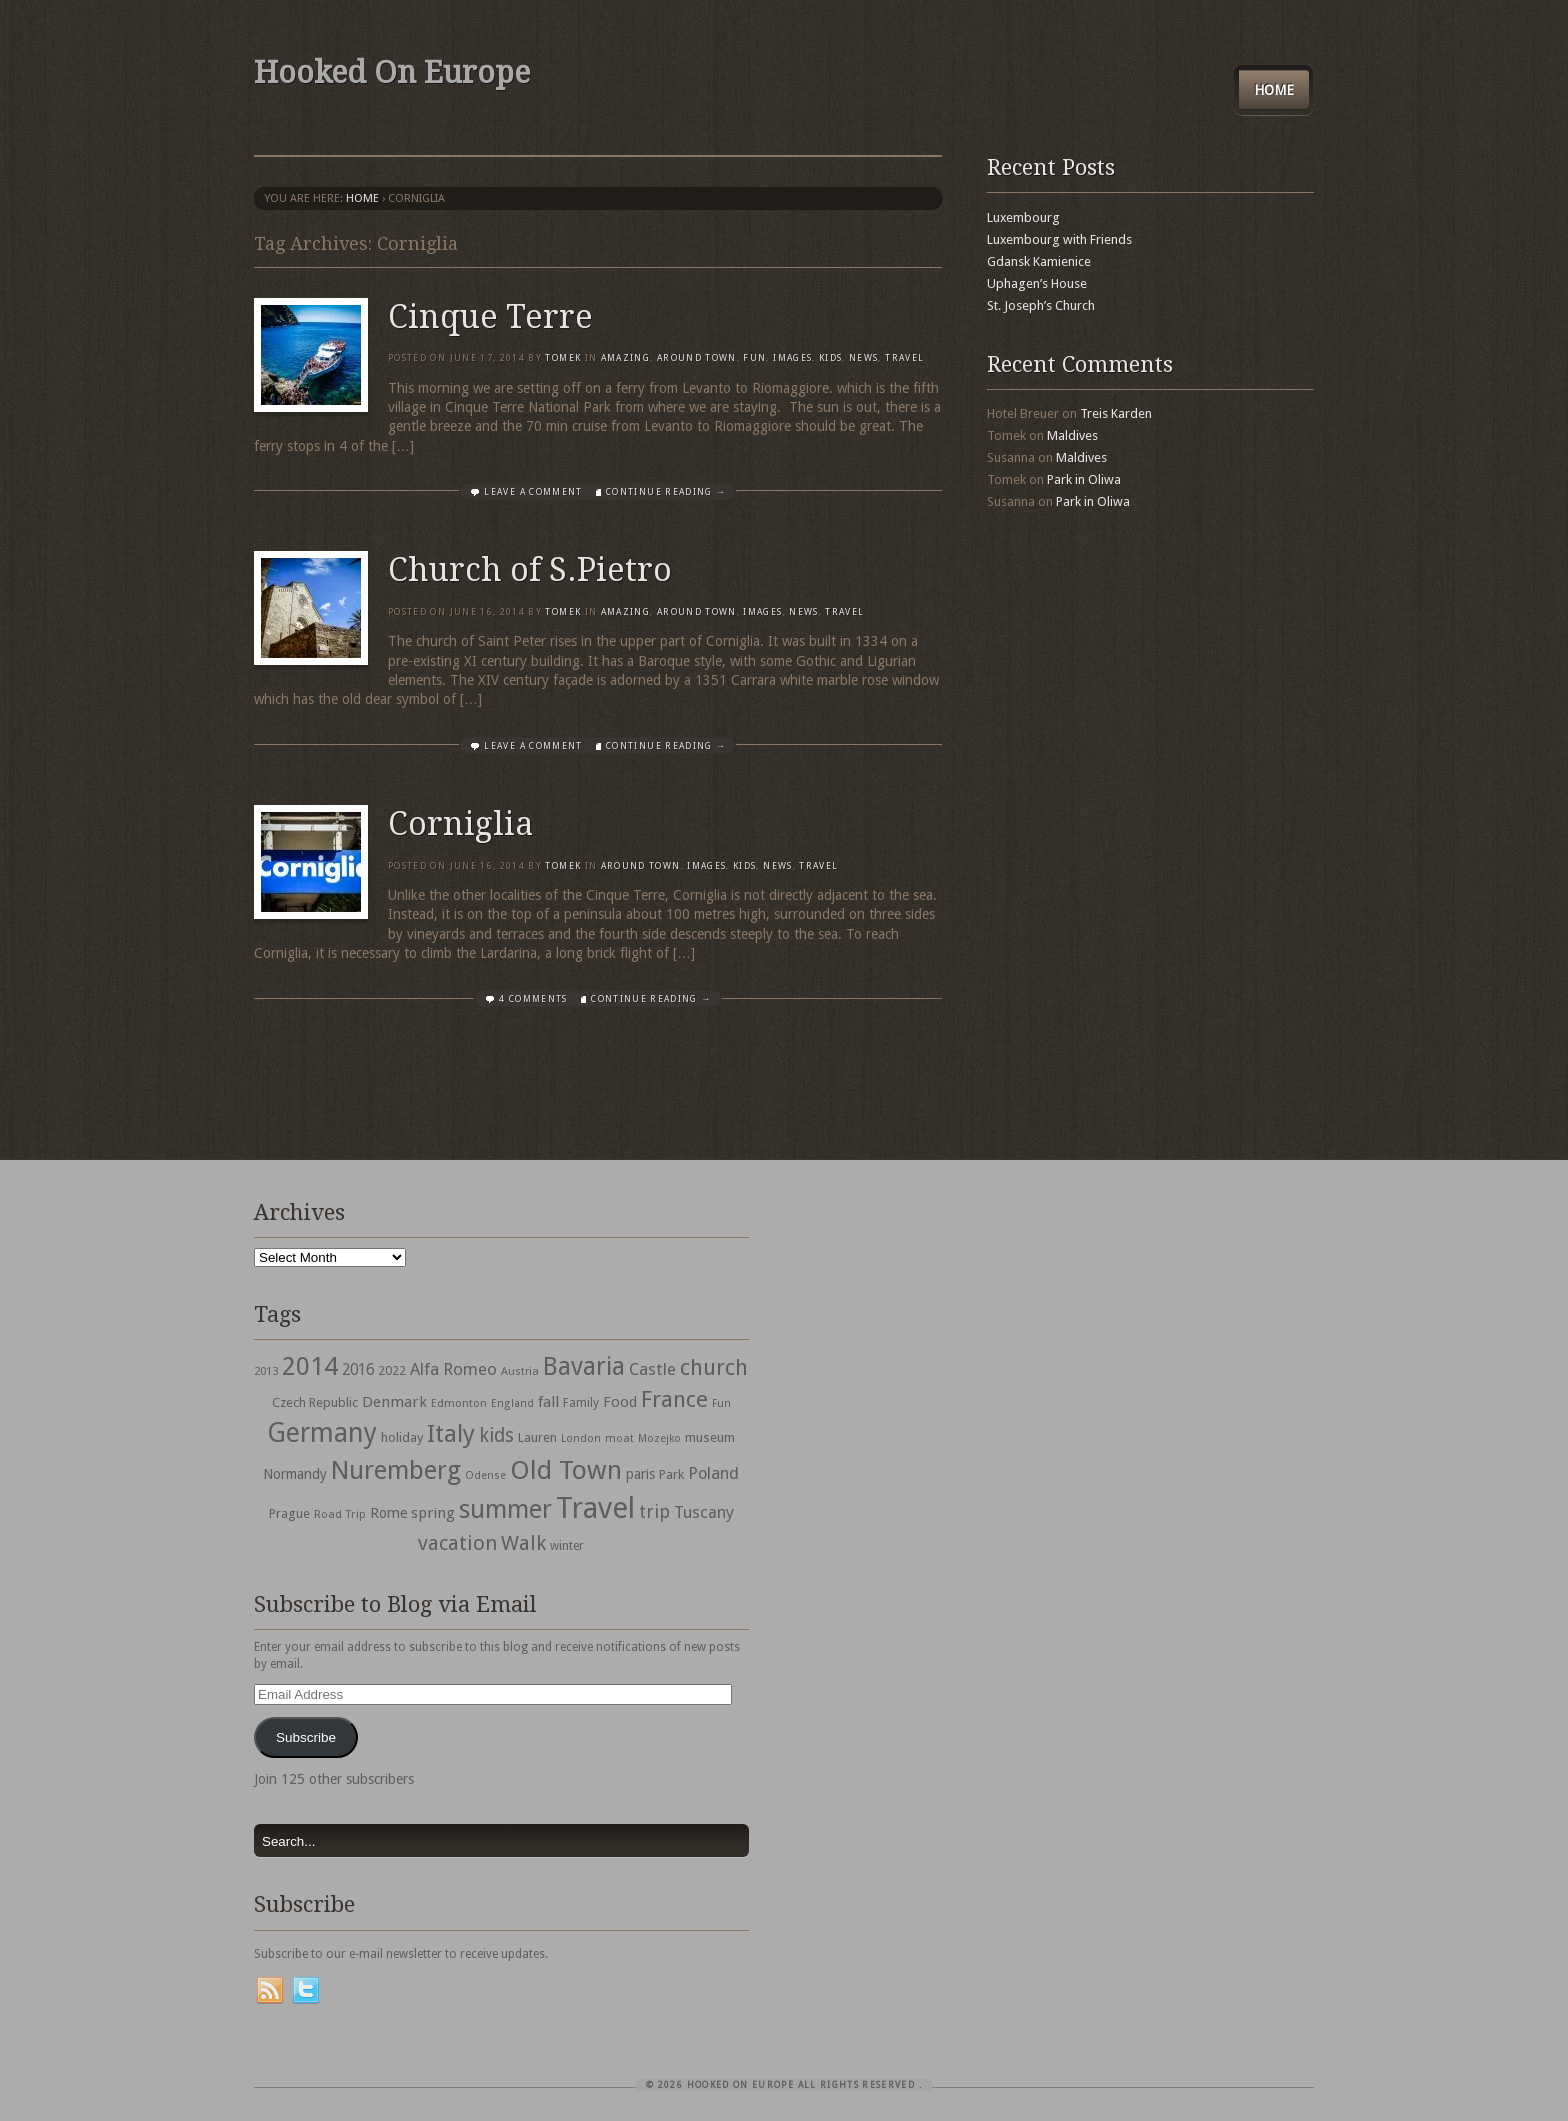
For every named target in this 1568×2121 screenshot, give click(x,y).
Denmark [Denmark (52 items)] (394, 1402)
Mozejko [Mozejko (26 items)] (659, 1438)
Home (1274, 90)
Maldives (1072, 435)
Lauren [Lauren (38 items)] (537, 1437)
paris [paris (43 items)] (640, 1474)
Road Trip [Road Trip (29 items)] (340, 1514)
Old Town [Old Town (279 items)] (566, 1470)
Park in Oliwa (1084, 479)
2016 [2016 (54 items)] (358, 1370)
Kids (830, 358)
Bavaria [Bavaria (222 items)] (584, 1366)
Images (792, 358)
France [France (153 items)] (674, 1399)
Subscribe (306, 1737)
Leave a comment (533, 492)
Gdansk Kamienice (1039, 261)
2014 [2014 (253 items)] (310, 1366)
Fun (754, 358)
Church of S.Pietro (530, 570)
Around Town (697, 358)
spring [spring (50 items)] (433, 1513)
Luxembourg (1023, 217)
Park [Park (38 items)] (671, 1474)
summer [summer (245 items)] (505, 1509)
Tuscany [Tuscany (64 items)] (704, 1512)
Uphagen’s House (1037, 283)
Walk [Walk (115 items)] (523, 1543)
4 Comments (533, 999)
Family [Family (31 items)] (581, 1403)
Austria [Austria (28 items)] (520, 1371)
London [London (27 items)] (581, 1438)
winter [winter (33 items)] (567, 1546)
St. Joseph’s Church (1041, 305)
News (863, 358)
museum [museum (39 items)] (710, 1437)
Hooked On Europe (392, 72)
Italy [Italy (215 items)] (451, 1433)
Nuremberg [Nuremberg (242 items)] (396, 1470)
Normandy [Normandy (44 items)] (295, 1474)
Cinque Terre (490, 317)
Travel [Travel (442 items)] (595, 1508)
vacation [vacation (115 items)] (457, 1543)
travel (904, 358)
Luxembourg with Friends (1059, 239)
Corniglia (460, 824)
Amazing (625, 358)
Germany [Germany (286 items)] (322, 1432)
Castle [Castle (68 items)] (652, 1369)
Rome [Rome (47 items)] (388, 1513)
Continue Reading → (666, 492)
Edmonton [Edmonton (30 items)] (459, 1403)
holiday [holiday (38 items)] (402, 1437)
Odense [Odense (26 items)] (485, 1475)
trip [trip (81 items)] (654, 1511)
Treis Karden (1116, 413)
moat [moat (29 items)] (619, 1438)
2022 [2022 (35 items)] (392, 1370)
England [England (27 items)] (512, 1403)
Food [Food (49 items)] (620, 1402)
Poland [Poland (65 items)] (713, 1473)
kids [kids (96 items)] (496, 1435)
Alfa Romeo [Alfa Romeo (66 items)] (453, 1369)
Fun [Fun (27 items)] (721, 1403)
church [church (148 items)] (714, 1367)
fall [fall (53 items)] (548, 1402)
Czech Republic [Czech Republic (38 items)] (315, 1402)
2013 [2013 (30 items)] (266, 1371)
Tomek (563, 358)
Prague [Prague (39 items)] (289, 1513)
